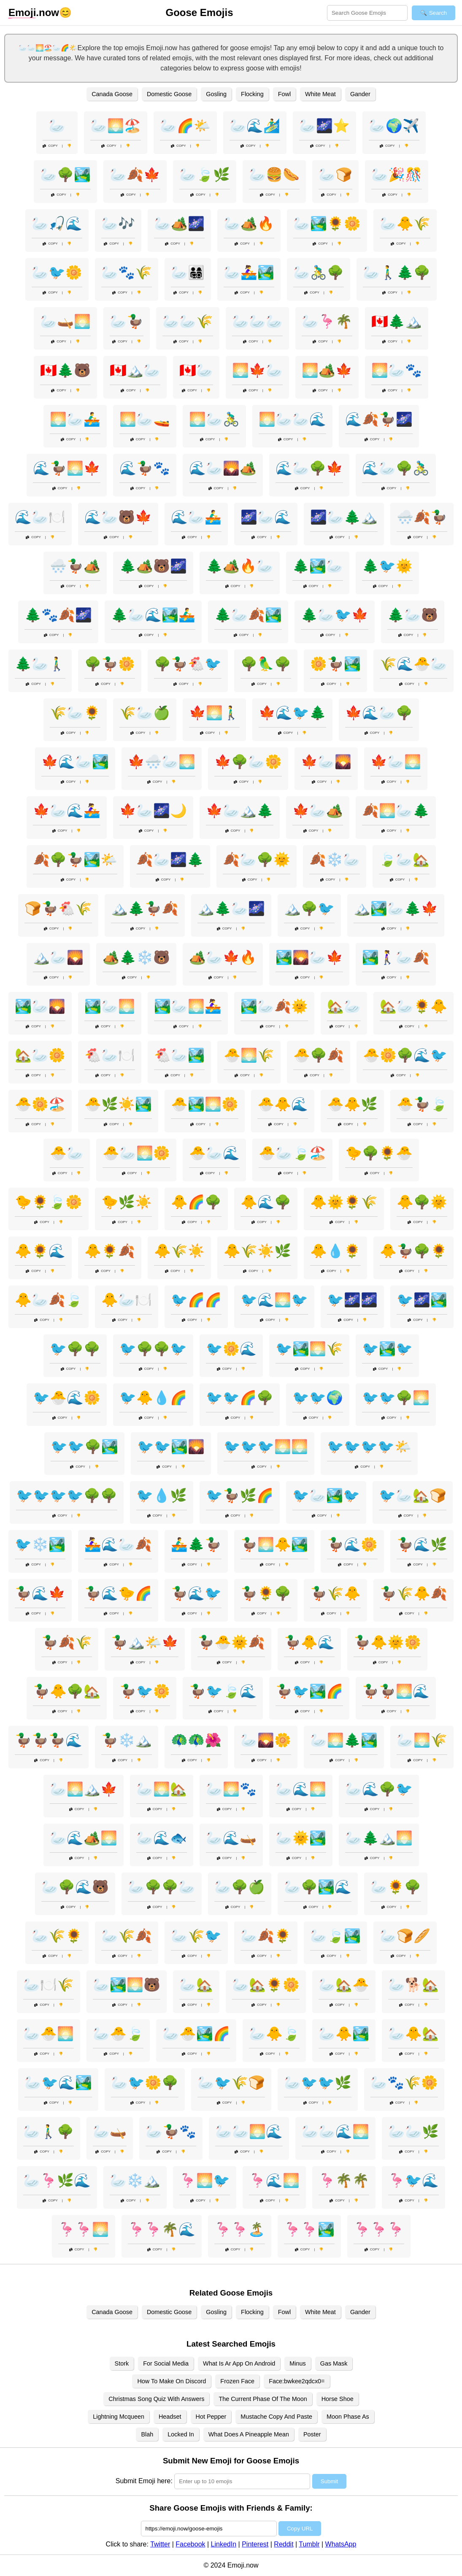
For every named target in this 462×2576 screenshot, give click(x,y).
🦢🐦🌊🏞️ (58, 2082)
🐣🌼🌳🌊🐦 (405, 1055)
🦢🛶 (110, 2131)
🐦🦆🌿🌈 (239, 1495)
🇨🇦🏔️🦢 (135, 370)
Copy (50, 146)
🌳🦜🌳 (265, 663)
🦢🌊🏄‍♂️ (255, 125)
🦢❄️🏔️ (135, 2180)
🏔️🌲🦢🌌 (231, 908)
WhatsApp (341, 2544)
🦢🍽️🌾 (48, 1984)
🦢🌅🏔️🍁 (83, 1789)
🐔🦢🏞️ (179, 1055)
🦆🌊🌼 (352, 1544)
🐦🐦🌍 (317, 1397)
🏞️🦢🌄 (40, 1006)
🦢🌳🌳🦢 (161, 1886)
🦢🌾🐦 (196, 1935)
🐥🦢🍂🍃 (48, 1299)
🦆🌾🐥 (335, 1593)
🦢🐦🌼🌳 (144, 2082)
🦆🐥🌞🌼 (387, 1642)
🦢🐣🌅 (48, 2033)
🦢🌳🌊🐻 (75, 1886)
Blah (147, 2434)
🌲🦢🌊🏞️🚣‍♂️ (153, 614)
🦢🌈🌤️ (185, 125)
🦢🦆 (126, 321)
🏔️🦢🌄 (58, 957)
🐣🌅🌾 (249, 1055)
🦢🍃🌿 (204, 174)
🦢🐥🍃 (274, 2033)
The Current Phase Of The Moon (263, 2398)
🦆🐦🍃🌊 (223, 1691)
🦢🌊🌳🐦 (379, 1789)
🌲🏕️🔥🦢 (239, 566)
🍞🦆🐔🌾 (58, 908)
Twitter (160, 2544)
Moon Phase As (348, 2416)
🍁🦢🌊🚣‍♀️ (66, 810)
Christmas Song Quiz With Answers (156, 2398)
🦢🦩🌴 (327, 321)
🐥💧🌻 (335, 1250)
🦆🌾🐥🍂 (413, 1593)
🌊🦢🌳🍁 (309, 468)
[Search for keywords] (367, 13)
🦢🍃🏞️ (335, 1935)
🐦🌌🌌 (352, 1299)
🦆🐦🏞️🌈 (309, 1691)
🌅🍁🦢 (257, 370)
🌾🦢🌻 (75, 712)
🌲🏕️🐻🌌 (153, 566)
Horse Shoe (338, 2398)
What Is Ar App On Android (239, 2363)
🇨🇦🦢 (196, 370)
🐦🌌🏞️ (422, 1299)
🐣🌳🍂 (318, 1055)
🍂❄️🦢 (334, 859)
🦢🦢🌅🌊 (249, 2131)
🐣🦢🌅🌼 (136, 1153)
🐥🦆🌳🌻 (413, 1250)
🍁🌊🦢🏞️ (75, 761)
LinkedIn (224, 2544)
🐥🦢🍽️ (126, 1299)
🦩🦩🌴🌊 (161, 2229)
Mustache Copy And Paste (276, 2416)
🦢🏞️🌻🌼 (327, 223)
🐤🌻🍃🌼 (48, 1202)
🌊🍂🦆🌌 (379, 419)
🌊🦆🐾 (144, 468)
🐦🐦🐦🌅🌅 (266, 1446)
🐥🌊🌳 (265, 1202)
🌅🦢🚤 (144, 419)
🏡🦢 (344, 1006)
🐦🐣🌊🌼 (66, 1397)
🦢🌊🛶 (231, 1838)
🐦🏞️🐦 (387, 1348)
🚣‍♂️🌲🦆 (196, 1544)
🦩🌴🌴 (344, 2180)
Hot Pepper (211, 2416)
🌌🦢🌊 (265, 517)
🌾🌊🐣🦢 (413, 663)
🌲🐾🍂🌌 (58, 614)
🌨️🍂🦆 (422, 517)
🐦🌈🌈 (196, 1299)
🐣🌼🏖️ (40, 1104)
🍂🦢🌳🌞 (256, 859)
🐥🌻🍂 (109, 1250)
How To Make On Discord (171, 2381)
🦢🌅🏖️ (115, 125)
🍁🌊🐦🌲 (292, 712)
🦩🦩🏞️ (309, 2229)
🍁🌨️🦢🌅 (161, 761)
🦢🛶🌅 (65, 321)
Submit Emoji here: (144, 2480)
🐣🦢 (67, 1153)
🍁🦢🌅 (395, 761)
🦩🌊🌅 (274, 2180)
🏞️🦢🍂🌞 (274, 1006)
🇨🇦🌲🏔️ (396, 321)
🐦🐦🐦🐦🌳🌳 (66, 1495)
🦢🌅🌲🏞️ (344, 1740)
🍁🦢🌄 (326, 761)
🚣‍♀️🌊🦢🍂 (118, 1544)
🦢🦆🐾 (171, 2131)
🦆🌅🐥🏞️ (274, 1544)
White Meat (320, 94)
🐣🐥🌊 (282, 1104)
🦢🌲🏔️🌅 (379, 1838)
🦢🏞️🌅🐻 (126, 1984)
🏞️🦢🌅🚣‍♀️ (188, 1006)
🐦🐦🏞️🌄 (171, 1446)
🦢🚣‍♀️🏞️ (249, 272)
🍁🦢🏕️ (317, 810)
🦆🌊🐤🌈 (118, 1593)
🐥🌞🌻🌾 (344, 1202)
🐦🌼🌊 (231, 1348)
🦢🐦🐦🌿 (317, 2082)
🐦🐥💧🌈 (153, 1397)
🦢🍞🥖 (405, 1935)
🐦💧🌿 (161, 1495)
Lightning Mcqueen (118, 2416)
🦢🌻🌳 (395, 1886)
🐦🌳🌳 (75, 1348)
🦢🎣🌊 (57, 223)
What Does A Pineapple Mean (248, 2434)
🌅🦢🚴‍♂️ (214, 419)
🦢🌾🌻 (57, 1935)
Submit (329, 2481)
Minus (297, 2363)
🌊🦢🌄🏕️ (223, 468)
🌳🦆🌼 (109, 663)
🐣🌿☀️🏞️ (118, 1104)
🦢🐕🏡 (413, 1984)
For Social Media (166, 2363)
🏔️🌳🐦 (309, 908)
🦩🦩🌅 (83, 2229)
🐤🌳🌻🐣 (379, 1153)
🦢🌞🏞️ (301, 1838)
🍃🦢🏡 (404, 859)
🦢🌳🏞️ (65, 174)
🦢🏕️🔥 (249, 223)
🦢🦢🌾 (187, 321)
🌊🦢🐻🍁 (118, 517)
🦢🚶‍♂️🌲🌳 (396, 272)
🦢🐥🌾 (405, 223)
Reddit (283, 2544)
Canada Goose (112, 94)
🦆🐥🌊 (309, 1642)
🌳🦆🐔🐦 (188, 663)
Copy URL (300, 2528)
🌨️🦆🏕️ (75, 566)
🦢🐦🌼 (57, 272)
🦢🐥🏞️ (344, 2033)
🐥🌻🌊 (40, 1250)
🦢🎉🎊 (396, 174)
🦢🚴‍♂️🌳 (318, 272)
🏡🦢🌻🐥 (413, 1006)
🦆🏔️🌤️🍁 (144, 1642)
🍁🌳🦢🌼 (248, 761)
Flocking (252, 94)
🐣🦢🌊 (214, 1153)
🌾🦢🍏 (144, 712)
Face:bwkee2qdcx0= (296, 2381)
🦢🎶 (118, 223)
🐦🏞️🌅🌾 (309, 1348)
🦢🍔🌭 (274, 174)
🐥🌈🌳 (196, 1202)
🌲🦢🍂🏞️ (248, 614)
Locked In (181, 2434)
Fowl (284, 94)
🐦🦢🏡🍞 (412, 1495)
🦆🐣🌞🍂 (231, 1642)
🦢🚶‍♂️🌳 (48, 2131)
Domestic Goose (169, 94)
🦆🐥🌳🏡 (66, 1691)
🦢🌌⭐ (324, 125)
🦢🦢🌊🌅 (335, 2131)
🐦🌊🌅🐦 (274, 1299)
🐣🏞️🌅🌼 (204, 1104)
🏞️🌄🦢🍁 (309, 957)
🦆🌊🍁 (40, 1593)
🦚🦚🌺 (196, 1740)
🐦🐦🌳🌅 (396, 1397)
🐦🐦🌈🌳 (239, 1397)
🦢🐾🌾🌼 (404, 2082)
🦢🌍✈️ (394, 125)
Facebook (190, 2544)
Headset (170, 2416)
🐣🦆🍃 (422, 1104)
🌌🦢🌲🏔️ (344, 517)
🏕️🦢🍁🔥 (223, 957)
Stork (122, 2363)
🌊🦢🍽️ (40, 517)
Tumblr (309, 2544)
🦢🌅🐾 (231, 1789)
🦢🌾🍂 (126, 1935)
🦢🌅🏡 (161, 1789)
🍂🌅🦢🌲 (396, 810)
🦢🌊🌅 (301, 1789)
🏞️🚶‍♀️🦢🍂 (396, 957)
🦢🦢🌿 (413, 2131)
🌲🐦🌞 (387, 566)
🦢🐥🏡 (413, 2033)
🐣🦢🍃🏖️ (292, 1153)
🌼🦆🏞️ (335, 663)
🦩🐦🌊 (413, 2180)
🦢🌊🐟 (161, 1838)
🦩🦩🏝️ (239, 2229)
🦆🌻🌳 (265, 1593)
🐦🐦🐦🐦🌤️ (369, 1446)
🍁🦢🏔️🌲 (239, 810)
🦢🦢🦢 (257, 321)
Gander (360, 94)
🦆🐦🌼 (144, 1691)
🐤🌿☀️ (126, 1202)
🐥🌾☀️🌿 (257, 1250)
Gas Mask (334, 2363)
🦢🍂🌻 (265, 1935)
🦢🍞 (335, 174)
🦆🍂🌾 (66, 1642)
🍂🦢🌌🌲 (170, 859)
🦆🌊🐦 (196, 1593)
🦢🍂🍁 (135, 174)
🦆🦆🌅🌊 (396, 1691)
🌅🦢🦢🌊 (292, 419)
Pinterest (255, 2544)
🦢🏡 (196, 1984)
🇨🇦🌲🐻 (65, 370)
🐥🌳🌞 (422, 1202)
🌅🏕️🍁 (327, 370)
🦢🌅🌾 (422, 1740)
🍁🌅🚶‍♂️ (214, 712)
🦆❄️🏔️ (126, 1740)
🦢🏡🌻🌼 (266, 1984)
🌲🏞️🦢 (317, 566)
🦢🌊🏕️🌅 (83, 1838)
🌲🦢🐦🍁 (334, 614)
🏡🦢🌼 (40, 1055)
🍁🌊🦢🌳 (379, 712)
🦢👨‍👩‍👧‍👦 (188, 272)
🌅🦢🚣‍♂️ (75, 419)
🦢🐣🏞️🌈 (196, 2033)
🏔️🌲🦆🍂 (144, 908)
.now (33, 13)
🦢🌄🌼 (265, 1740)
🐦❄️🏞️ (40, 1544)
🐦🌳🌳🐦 (153, 1348)
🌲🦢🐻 (412, 614)
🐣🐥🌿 (352, 1104)
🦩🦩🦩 (379, 2229)
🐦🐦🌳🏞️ (84, 1446)
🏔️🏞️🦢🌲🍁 (396, 908)
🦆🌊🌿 (422, 1544)
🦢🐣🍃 (118, 2033)
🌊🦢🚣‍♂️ (196, 517)
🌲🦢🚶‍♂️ (40, 663)
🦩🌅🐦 (204, 2180)
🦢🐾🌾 (126, 272)
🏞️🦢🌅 (109, 1006)
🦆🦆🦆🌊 (48, 1740)
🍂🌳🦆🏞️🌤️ (75, 859)
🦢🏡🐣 (344, 1984)
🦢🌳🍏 (239, 1886)
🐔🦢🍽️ (109, 1055)
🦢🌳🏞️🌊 (317, 1886)
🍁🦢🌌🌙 (153, 810)
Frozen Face (237, 2381)
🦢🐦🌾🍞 (231, 2082)
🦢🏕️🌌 (179, 223)
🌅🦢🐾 (396, 370)
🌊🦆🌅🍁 (66, 468)
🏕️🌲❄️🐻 (136, 957)
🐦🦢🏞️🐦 (326, 1495)
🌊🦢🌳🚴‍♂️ (396, 468)
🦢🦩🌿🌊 (57, 2180)
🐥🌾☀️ (179, 1250)
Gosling (216, 94)
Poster (312, 2434)
